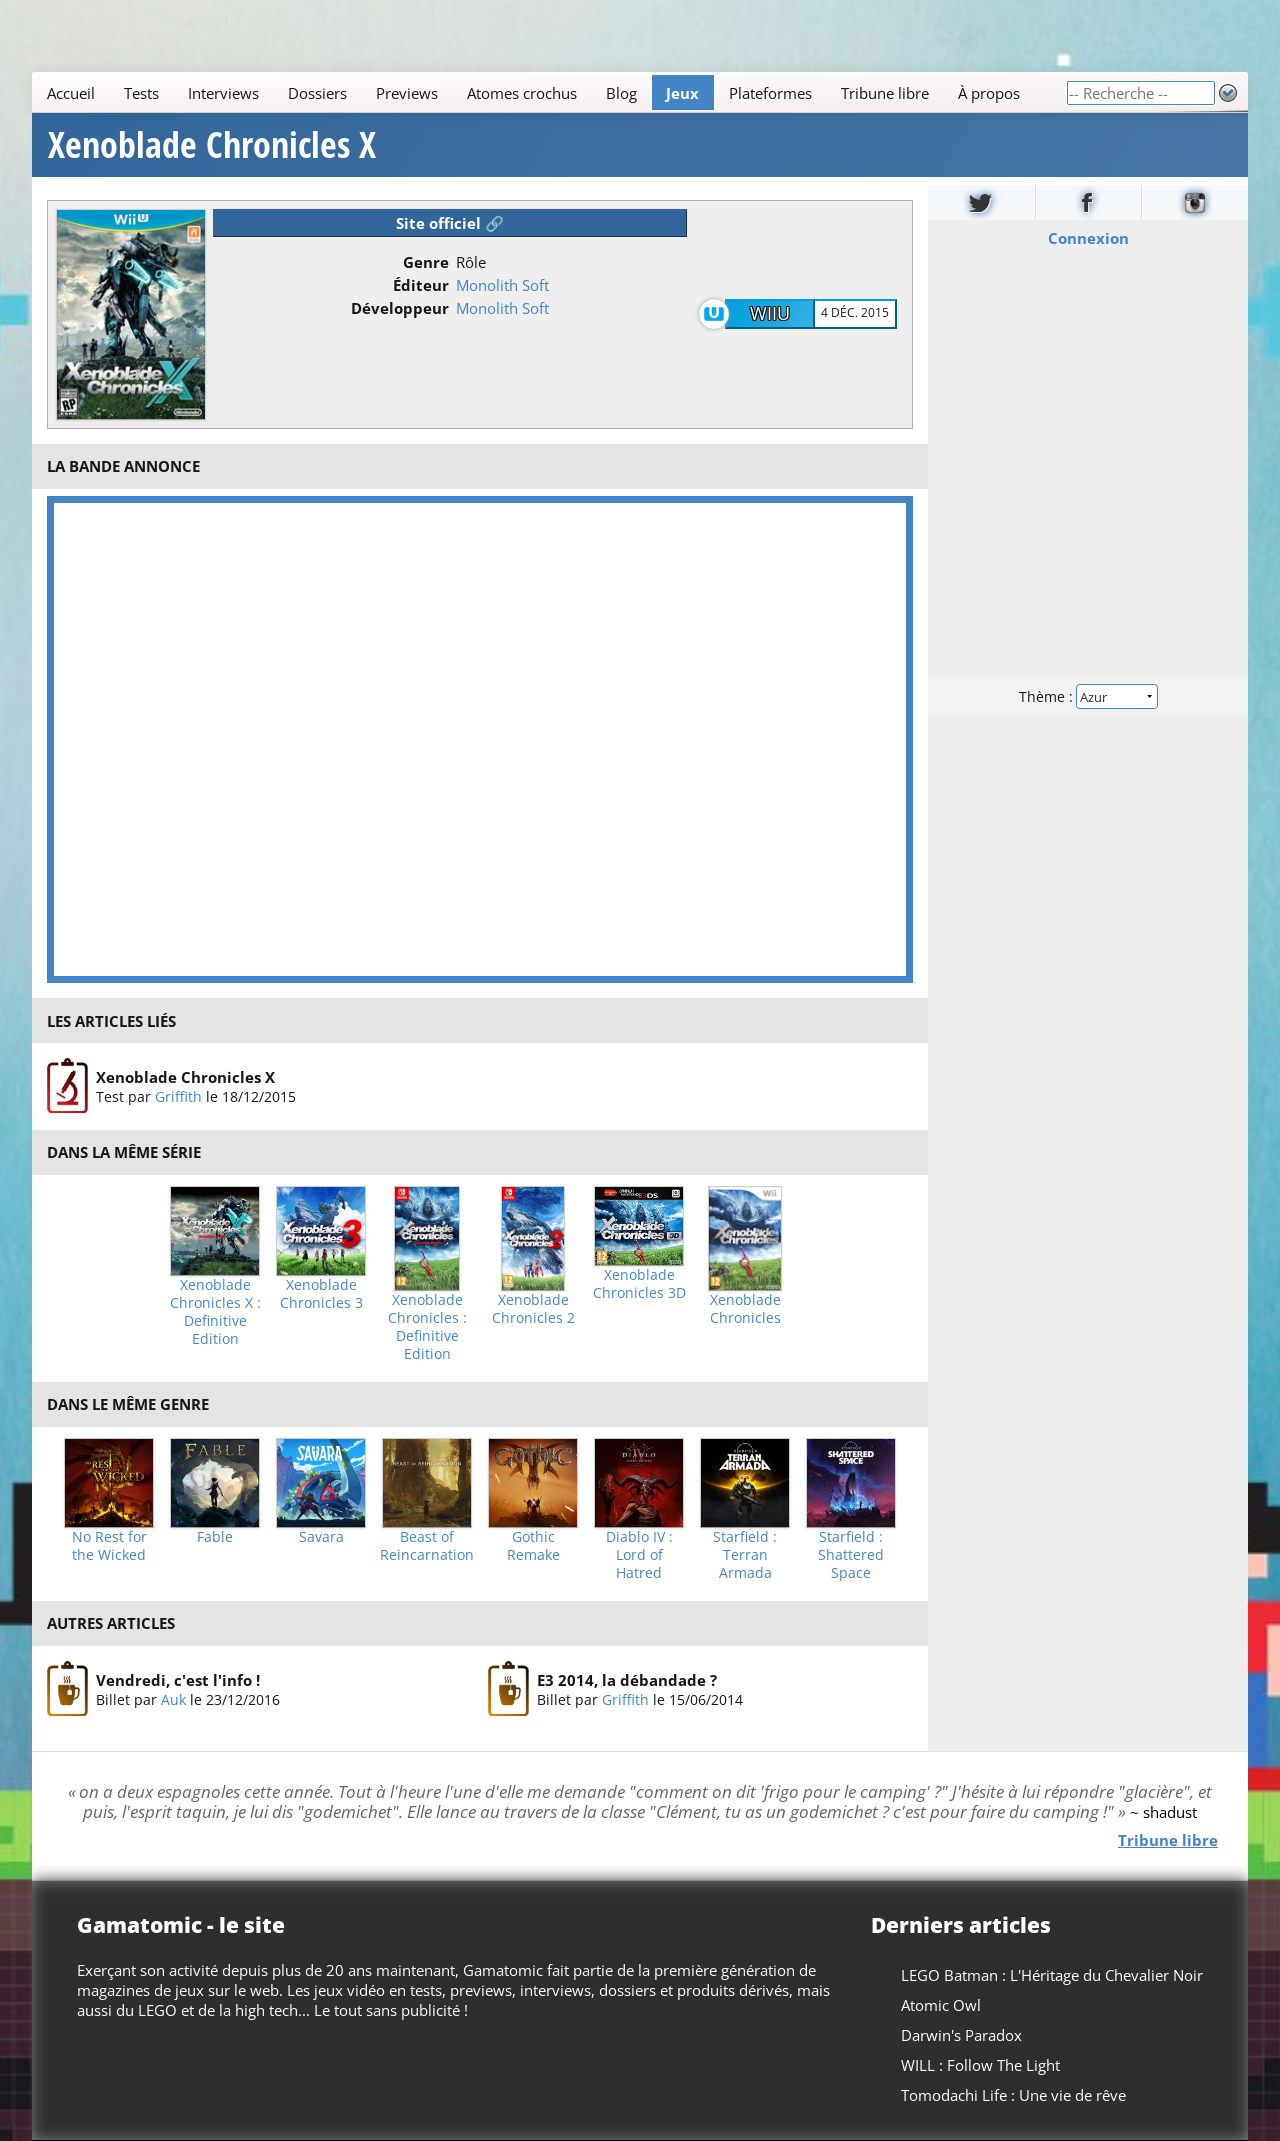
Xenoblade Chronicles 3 (321, 1294)
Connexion (1088, 238)
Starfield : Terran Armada (745, 1555)
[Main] (549, 92)
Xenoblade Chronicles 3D (639, 1284)
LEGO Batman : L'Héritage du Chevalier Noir (1052, 1975)
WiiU (770, 313)
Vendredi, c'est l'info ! (178, 1679)
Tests (141, 93)
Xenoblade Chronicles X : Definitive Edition (215, 1312)
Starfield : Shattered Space (851, 1555)
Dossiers (317, 93)
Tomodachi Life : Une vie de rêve (1013, 2095)
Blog (621, 93)
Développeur (400, 308)
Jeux (682, 93)
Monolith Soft (502, 285)
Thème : (1088, 696)
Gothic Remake (533, 1546)
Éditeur (421, 285)
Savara (321, 1537)
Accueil (71, 93)
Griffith (178, 1096)
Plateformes (770, 93)
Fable (215, 1537)
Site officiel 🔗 (450, 223)
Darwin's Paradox (961, 2035)
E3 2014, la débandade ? (627, 1679)
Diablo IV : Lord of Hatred (639, 1555)
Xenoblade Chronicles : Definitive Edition (427, 1327)
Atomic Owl (941, 2005)
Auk (173, 1698)
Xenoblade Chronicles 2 (533, 1309)
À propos (989, 93)
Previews (407, 93)
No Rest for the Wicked (109, 1546)
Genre (426, 262)
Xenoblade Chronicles (745, 1309)
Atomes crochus (522, 93)
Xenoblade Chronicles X (212, 145)
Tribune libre (885, 93)
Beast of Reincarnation (427, 1546)
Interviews (223, 93)
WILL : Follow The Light (980, 2065)
